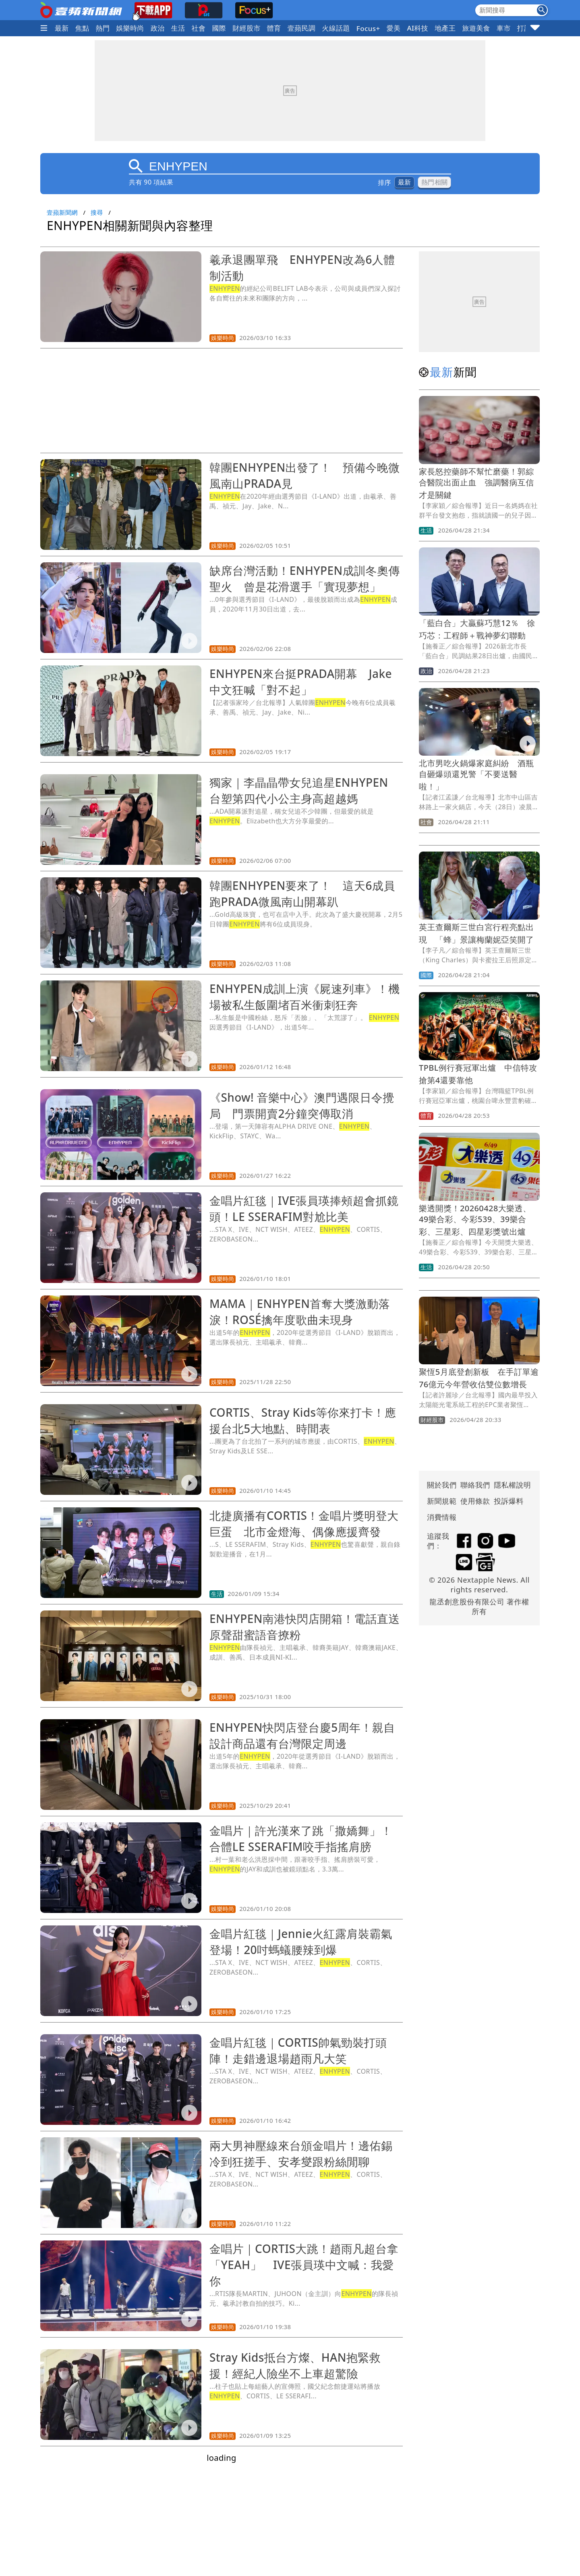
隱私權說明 (509, 1485)
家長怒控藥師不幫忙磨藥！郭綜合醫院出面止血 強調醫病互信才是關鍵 (476, 483)
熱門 (103, 28)
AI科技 (417, 28)
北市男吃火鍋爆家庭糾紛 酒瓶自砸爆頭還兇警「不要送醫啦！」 (476, 775)
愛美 (394, 28)
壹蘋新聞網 (62, 212)
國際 (219, 28)
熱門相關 (434, 182)
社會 (199, 28)
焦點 (82, 28)
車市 (504, 28)
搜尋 (97, 212)
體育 (274, 28)
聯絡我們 (475, 1485)
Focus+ (368, 28)
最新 (62, 28)
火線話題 (336, 28)
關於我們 (442, 1485)
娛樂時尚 (130, 28)
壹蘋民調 (302, 28)
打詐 (524, 28)
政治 (158, 28)
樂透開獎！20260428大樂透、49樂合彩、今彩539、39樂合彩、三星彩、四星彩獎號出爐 (475, 1220)
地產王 (445, 28)
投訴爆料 (509, 1501)
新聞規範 (442, 1501)
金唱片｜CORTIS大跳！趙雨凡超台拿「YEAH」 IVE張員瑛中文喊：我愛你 (303, 2264)
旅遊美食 (476, 28)
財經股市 (246, 28)
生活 (178, 28)
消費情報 (442, 1517)
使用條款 (475, 1501)
